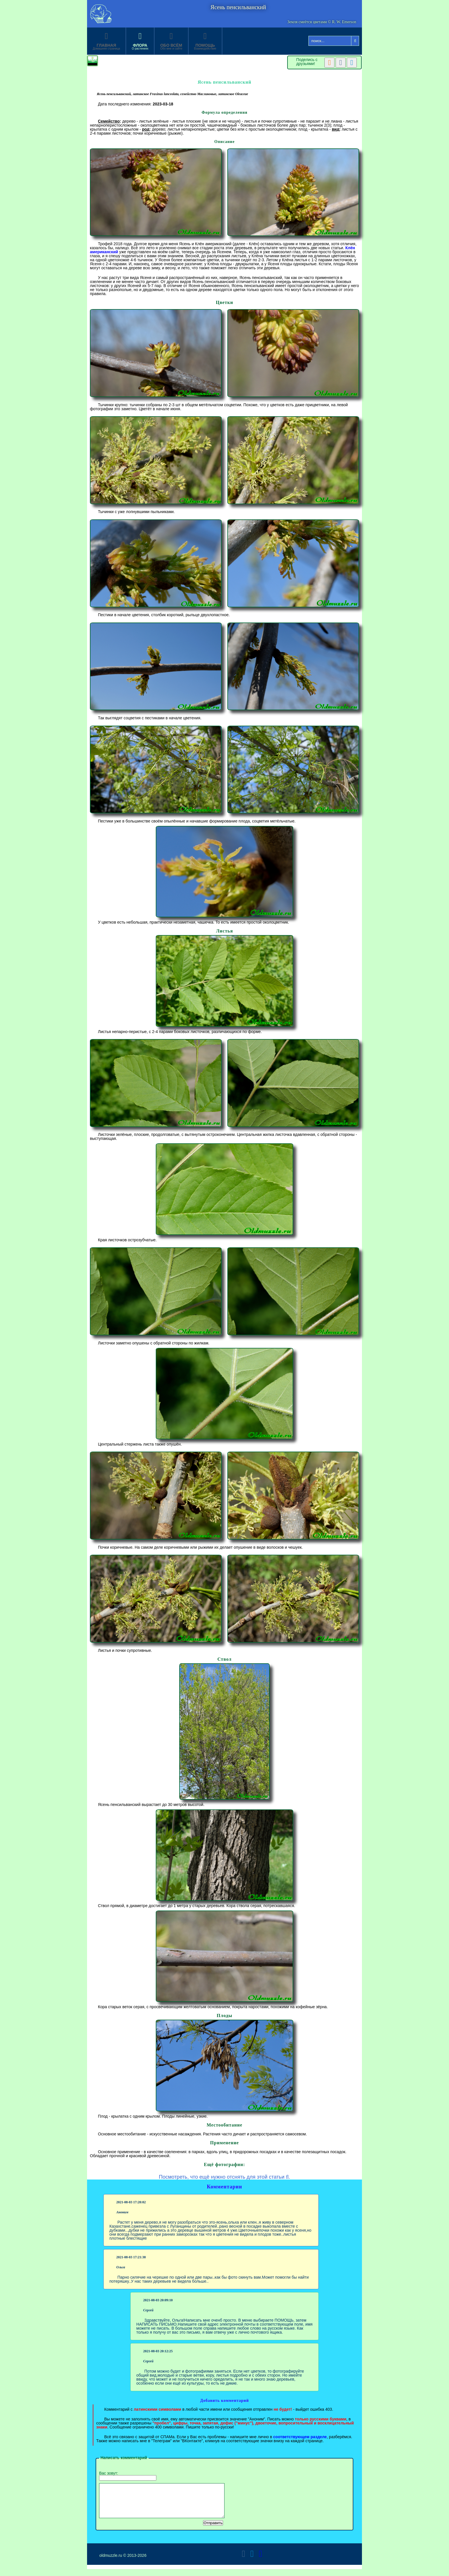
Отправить (213, 2530)
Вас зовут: (127, 2476)
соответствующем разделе (300, 2436)
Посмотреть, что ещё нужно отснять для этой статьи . (224, 2177)
